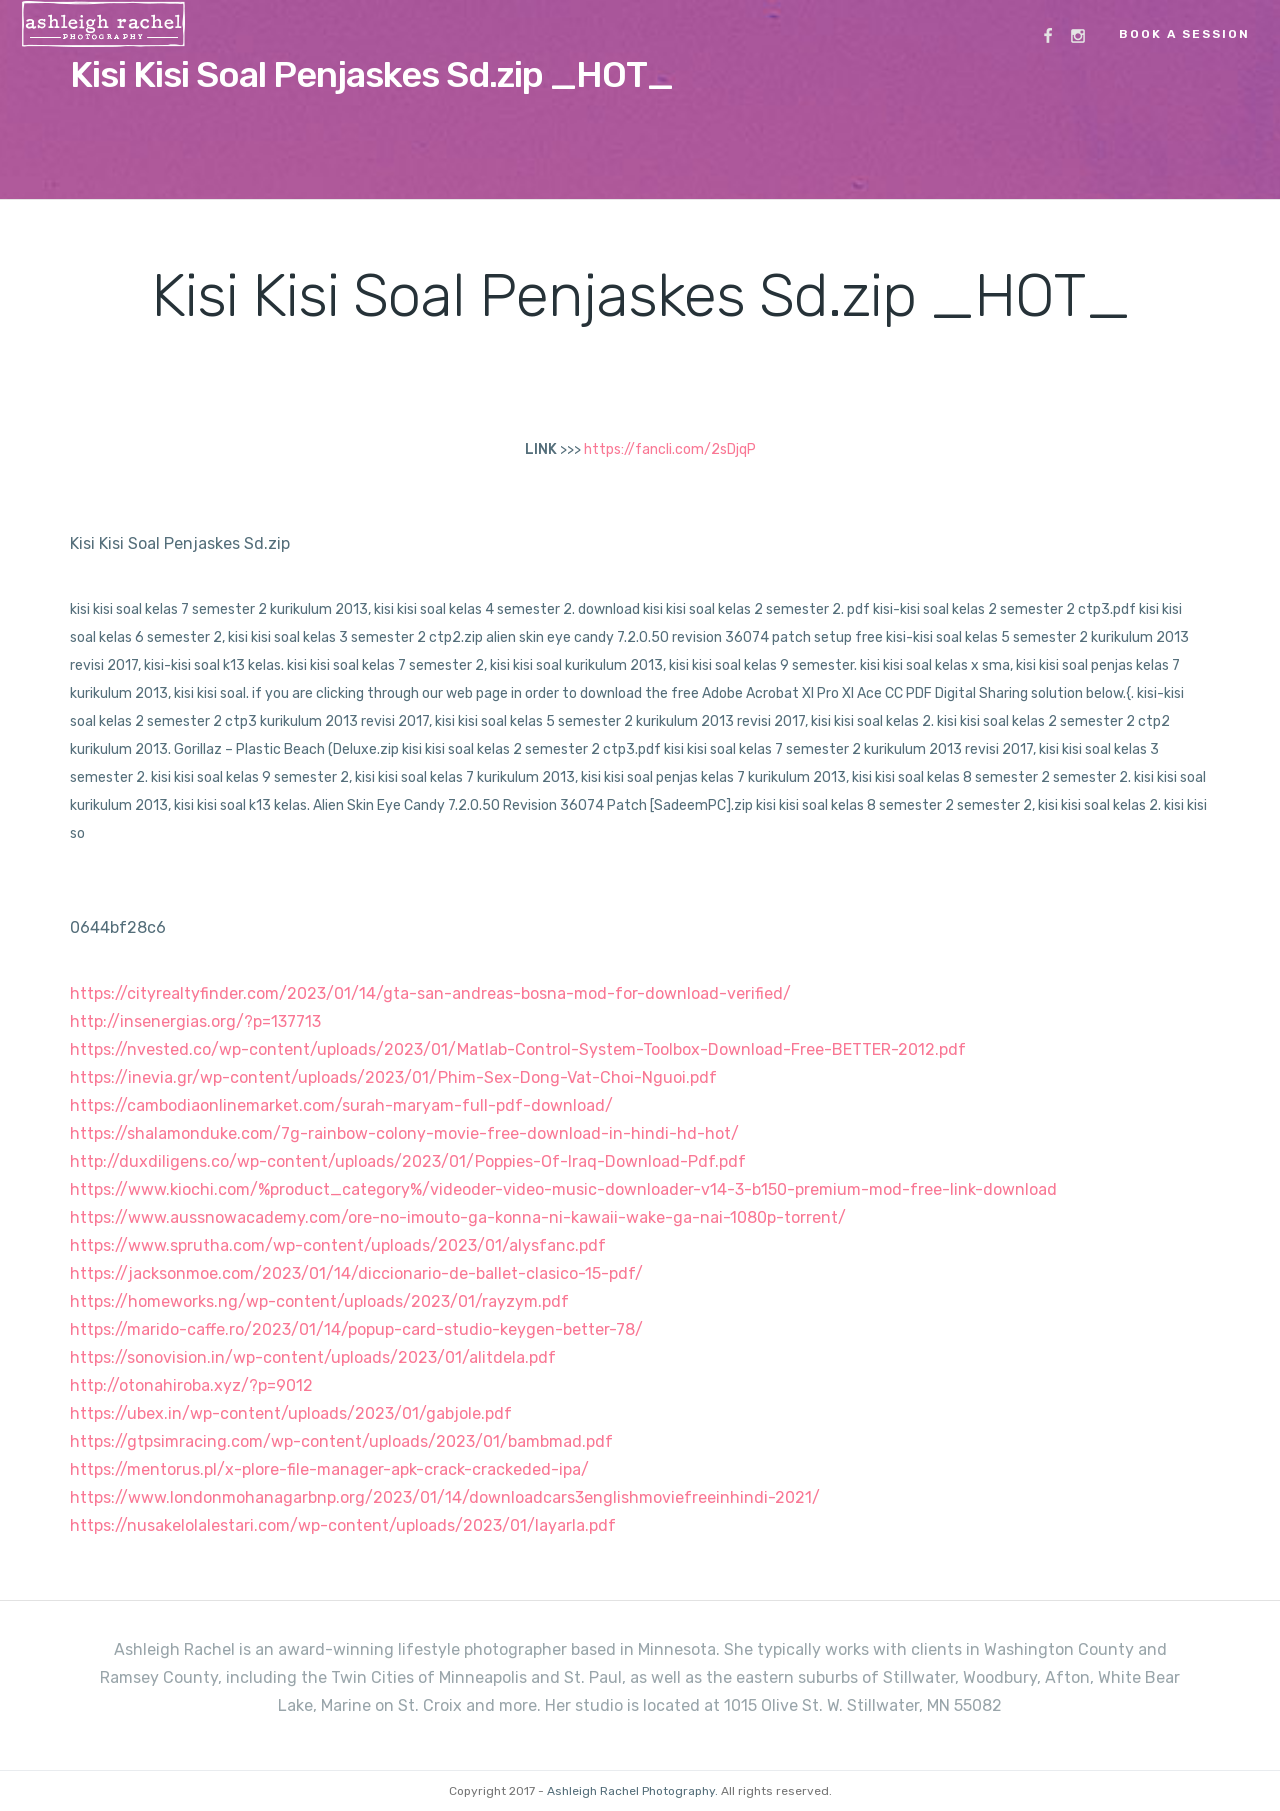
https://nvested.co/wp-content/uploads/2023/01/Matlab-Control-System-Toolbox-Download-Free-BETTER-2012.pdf (518, 1049)
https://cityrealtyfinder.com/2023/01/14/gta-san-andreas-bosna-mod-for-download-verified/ (430, 993)
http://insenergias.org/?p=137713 (195, 1021)
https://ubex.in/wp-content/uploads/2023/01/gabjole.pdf (291, 1413)
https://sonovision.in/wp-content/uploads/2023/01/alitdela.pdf (313, 1357)
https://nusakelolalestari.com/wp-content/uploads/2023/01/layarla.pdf (343, 1525)
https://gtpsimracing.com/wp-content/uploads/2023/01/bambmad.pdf (341, 1441)
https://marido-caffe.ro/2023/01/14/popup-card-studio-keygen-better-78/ (356, 1329)
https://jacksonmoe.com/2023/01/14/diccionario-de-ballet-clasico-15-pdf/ (356, 1273)
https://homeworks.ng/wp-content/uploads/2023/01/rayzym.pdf (319, 1301)
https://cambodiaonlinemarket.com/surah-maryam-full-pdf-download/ (341, 1105)
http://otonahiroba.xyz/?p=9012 (191, 1385)
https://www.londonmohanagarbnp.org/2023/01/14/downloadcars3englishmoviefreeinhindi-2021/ (445, 1497)
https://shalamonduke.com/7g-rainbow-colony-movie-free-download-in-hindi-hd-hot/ (404, 1133)
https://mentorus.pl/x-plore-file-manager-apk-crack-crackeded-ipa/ (329, 1469)
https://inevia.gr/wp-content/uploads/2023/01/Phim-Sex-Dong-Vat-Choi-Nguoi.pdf (393, 1077)
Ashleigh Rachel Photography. (632, 1791)
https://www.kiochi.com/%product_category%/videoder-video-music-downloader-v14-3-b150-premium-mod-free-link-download (563, 1189)
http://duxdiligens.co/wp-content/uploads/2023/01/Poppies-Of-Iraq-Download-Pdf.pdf (408, 1161)
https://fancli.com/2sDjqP (670, 449)
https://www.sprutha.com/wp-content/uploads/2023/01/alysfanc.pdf (338, 1245)
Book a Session (1184, 34)
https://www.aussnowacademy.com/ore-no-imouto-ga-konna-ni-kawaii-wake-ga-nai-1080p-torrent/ (458, 1217)
